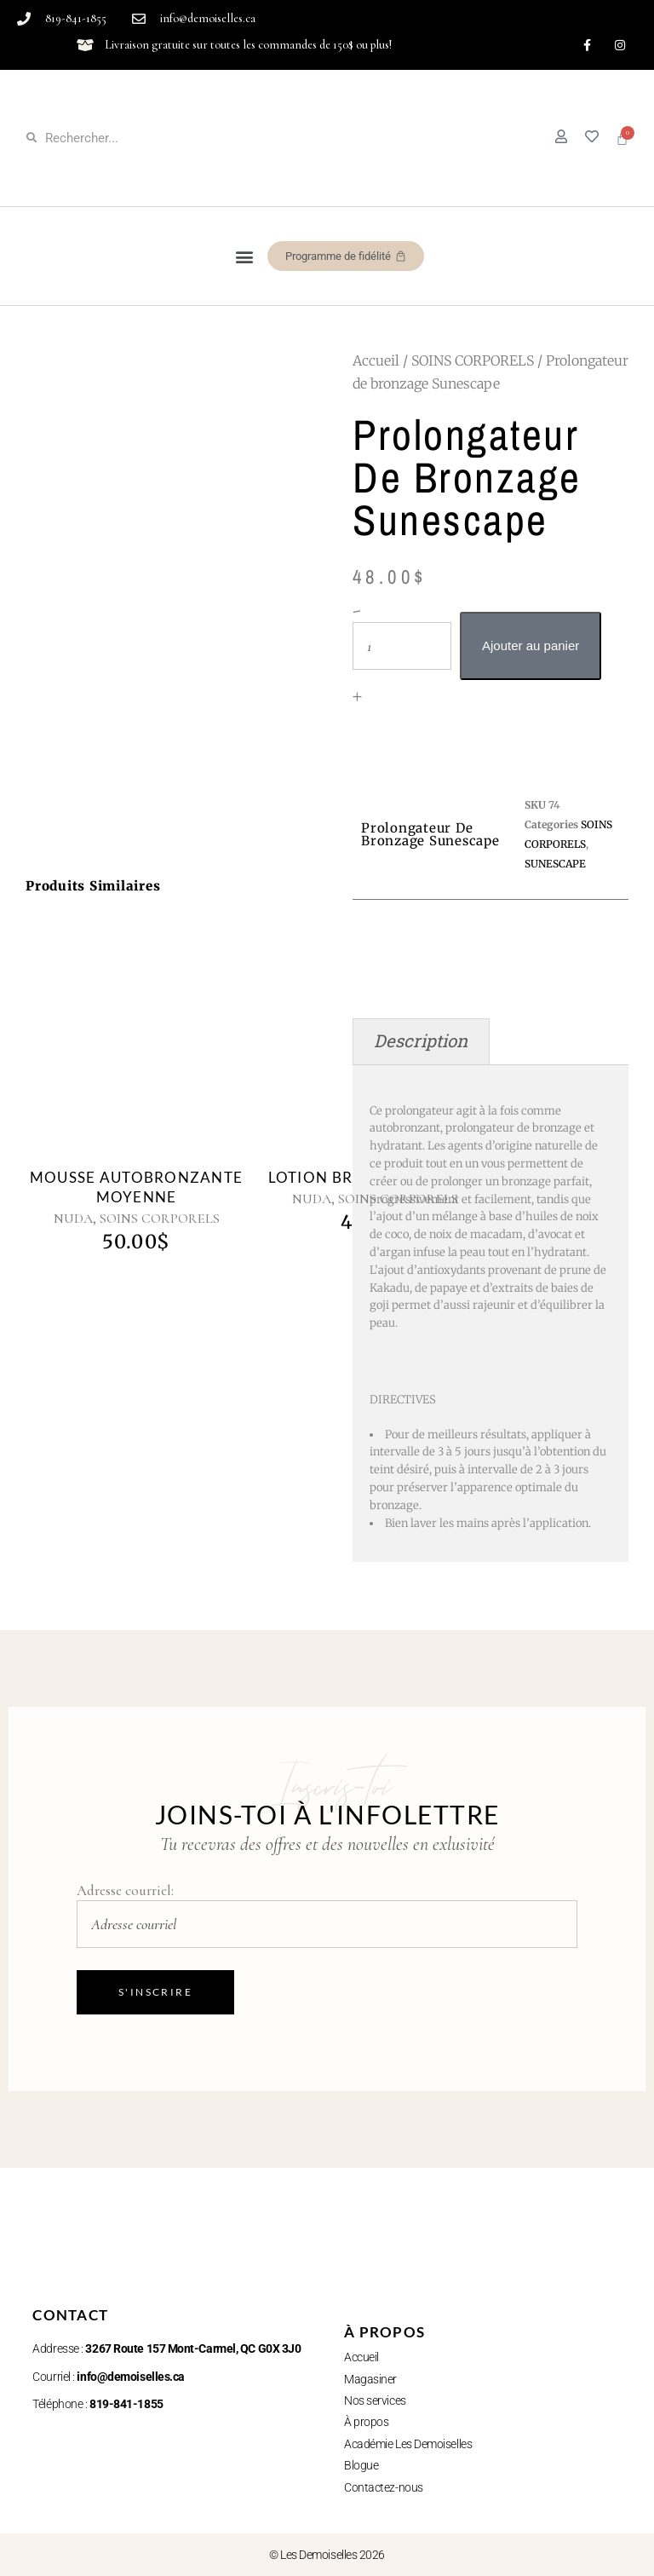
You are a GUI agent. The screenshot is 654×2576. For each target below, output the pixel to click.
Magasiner (370, 2379)
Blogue (361, 2465)
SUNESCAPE (555, 863)
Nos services (375, 2400)
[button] (245, 256)
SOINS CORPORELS (472, 360)
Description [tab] (421, 1040)
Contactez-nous (383, 2487)
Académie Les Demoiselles (408, 2444)
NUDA (73, 1218)
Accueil (376, 360)
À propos (366, 2422)
